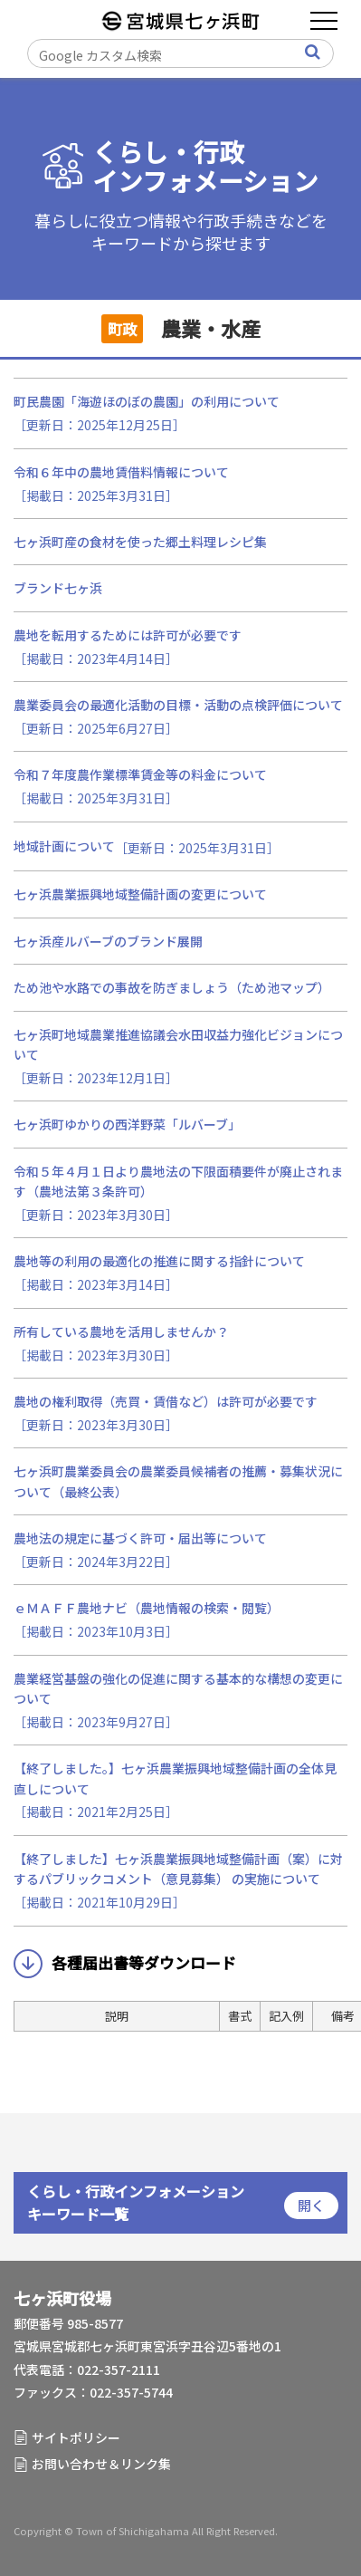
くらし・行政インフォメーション (205, 166)
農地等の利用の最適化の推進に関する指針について (159, 1261)
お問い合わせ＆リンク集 (101, 2464)
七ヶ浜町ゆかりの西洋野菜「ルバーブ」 (127, 1124)
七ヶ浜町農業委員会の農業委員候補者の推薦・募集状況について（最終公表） (178, 1481)
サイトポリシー (76, 2437)
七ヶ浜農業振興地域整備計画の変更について (140, 894)
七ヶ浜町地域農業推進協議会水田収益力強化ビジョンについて (178, 1044)
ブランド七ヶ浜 (58, 588)
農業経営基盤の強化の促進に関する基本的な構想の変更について (178, 1688)
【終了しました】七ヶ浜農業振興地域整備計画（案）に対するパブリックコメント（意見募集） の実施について (178, 1869)
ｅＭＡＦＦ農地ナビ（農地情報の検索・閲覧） (147, 1608)
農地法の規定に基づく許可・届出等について (140, 1538)
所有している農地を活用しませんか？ (121, 1331)
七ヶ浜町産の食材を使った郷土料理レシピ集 (140, 542)
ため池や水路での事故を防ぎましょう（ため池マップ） (172, 987)
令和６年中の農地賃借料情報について (121, 472)
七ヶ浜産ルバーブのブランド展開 (108, 941)
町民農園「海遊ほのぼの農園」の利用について (147, 401)
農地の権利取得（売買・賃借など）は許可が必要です (166, 1401)
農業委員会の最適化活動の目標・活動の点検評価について (178, 705)
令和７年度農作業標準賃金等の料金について (140, 774)
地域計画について (64, 846)
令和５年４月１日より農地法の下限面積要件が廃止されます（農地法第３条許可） (178, 1181)
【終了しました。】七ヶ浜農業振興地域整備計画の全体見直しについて (175, 1778)
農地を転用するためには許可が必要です (128, 635)
